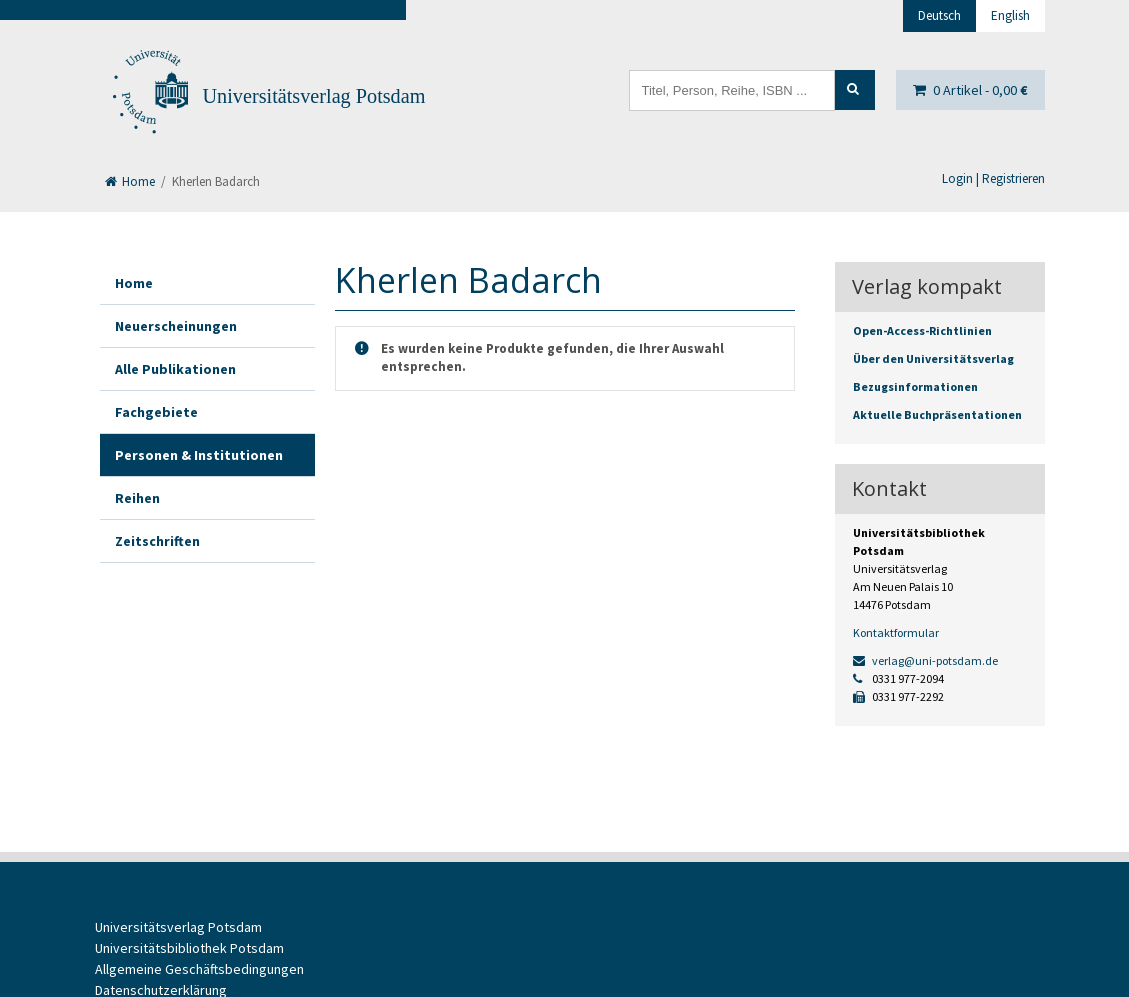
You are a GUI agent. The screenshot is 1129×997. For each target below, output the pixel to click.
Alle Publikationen (175, 369)
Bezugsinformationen (915, 386)
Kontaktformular (896, 632)
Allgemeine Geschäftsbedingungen (199, 969)
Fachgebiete (156, 412)
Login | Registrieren (993, 178)
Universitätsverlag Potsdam (314, 96)
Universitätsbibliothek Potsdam (189, 948)
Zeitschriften (157, 541)
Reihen (137, 498)
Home (130, 181)
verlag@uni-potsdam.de (925, 660)
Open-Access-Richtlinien (922, 330)
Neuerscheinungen (176, 326)
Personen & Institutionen (199, 455)
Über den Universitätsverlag (933, 358)
